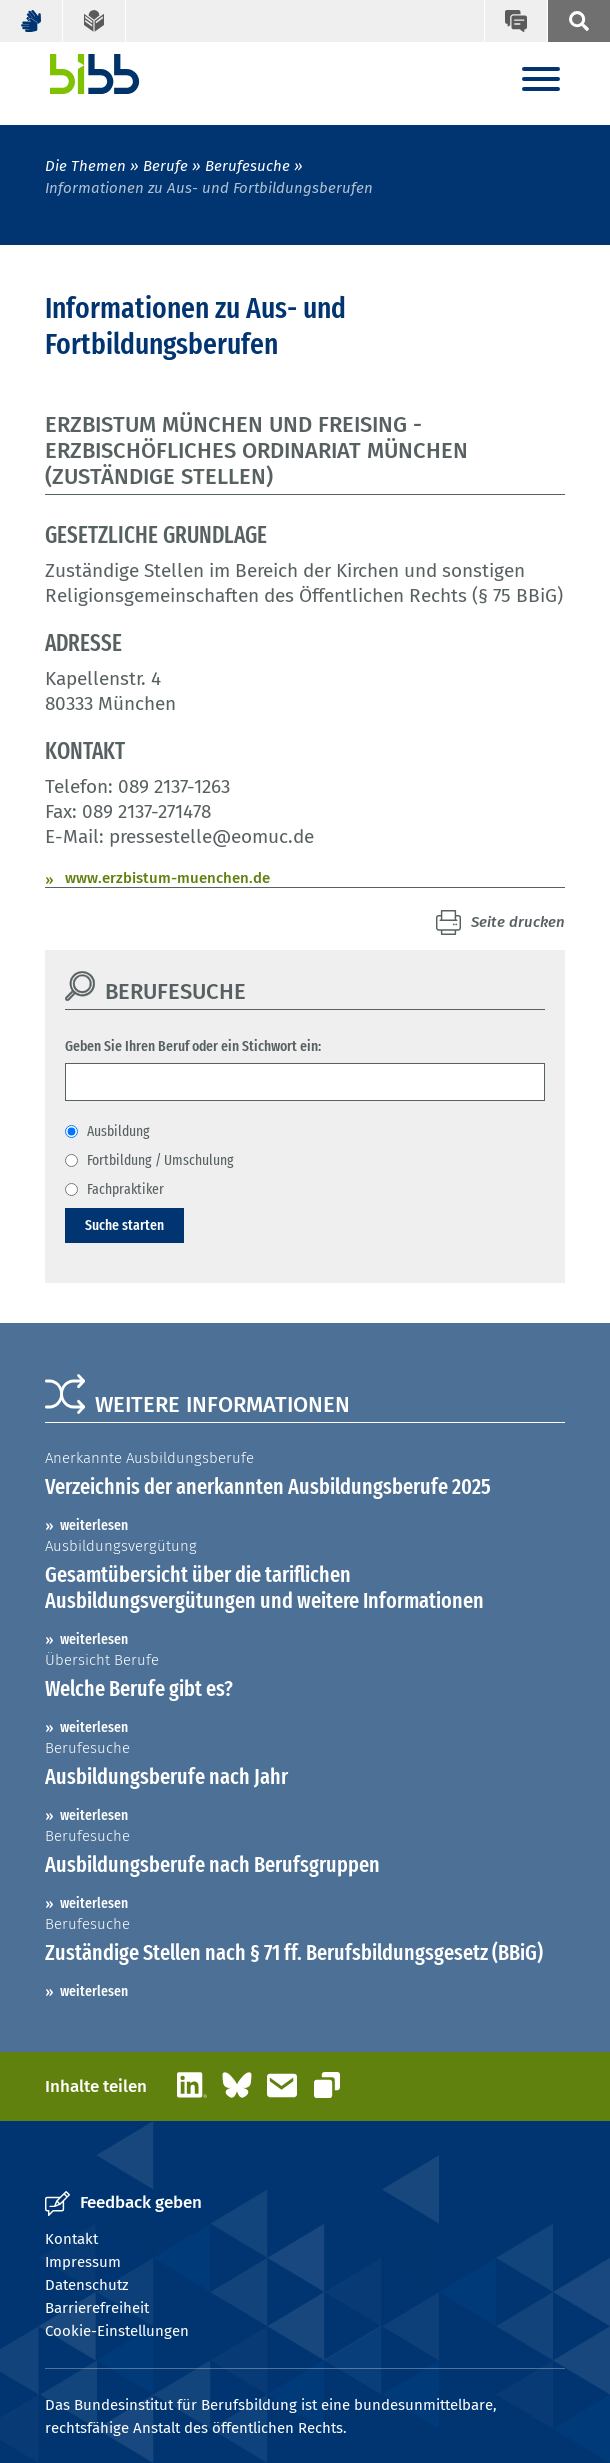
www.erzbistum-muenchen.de (167, 878)
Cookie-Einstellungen (117, 2331)
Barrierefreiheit (97, 2308)
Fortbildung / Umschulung (160, 1160)
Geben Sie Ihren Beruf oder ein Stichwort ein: (193, 1046)
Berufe (165, 166)
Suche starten (124, 1225)
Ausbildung (118, 1131)
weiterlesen (94, 1525)
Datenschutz (87, 2285)
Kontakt (71, 2239)
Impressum (83, 2262)
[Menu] (541, 80)
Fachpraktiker (125, 1189)
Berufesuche (247, 166)
